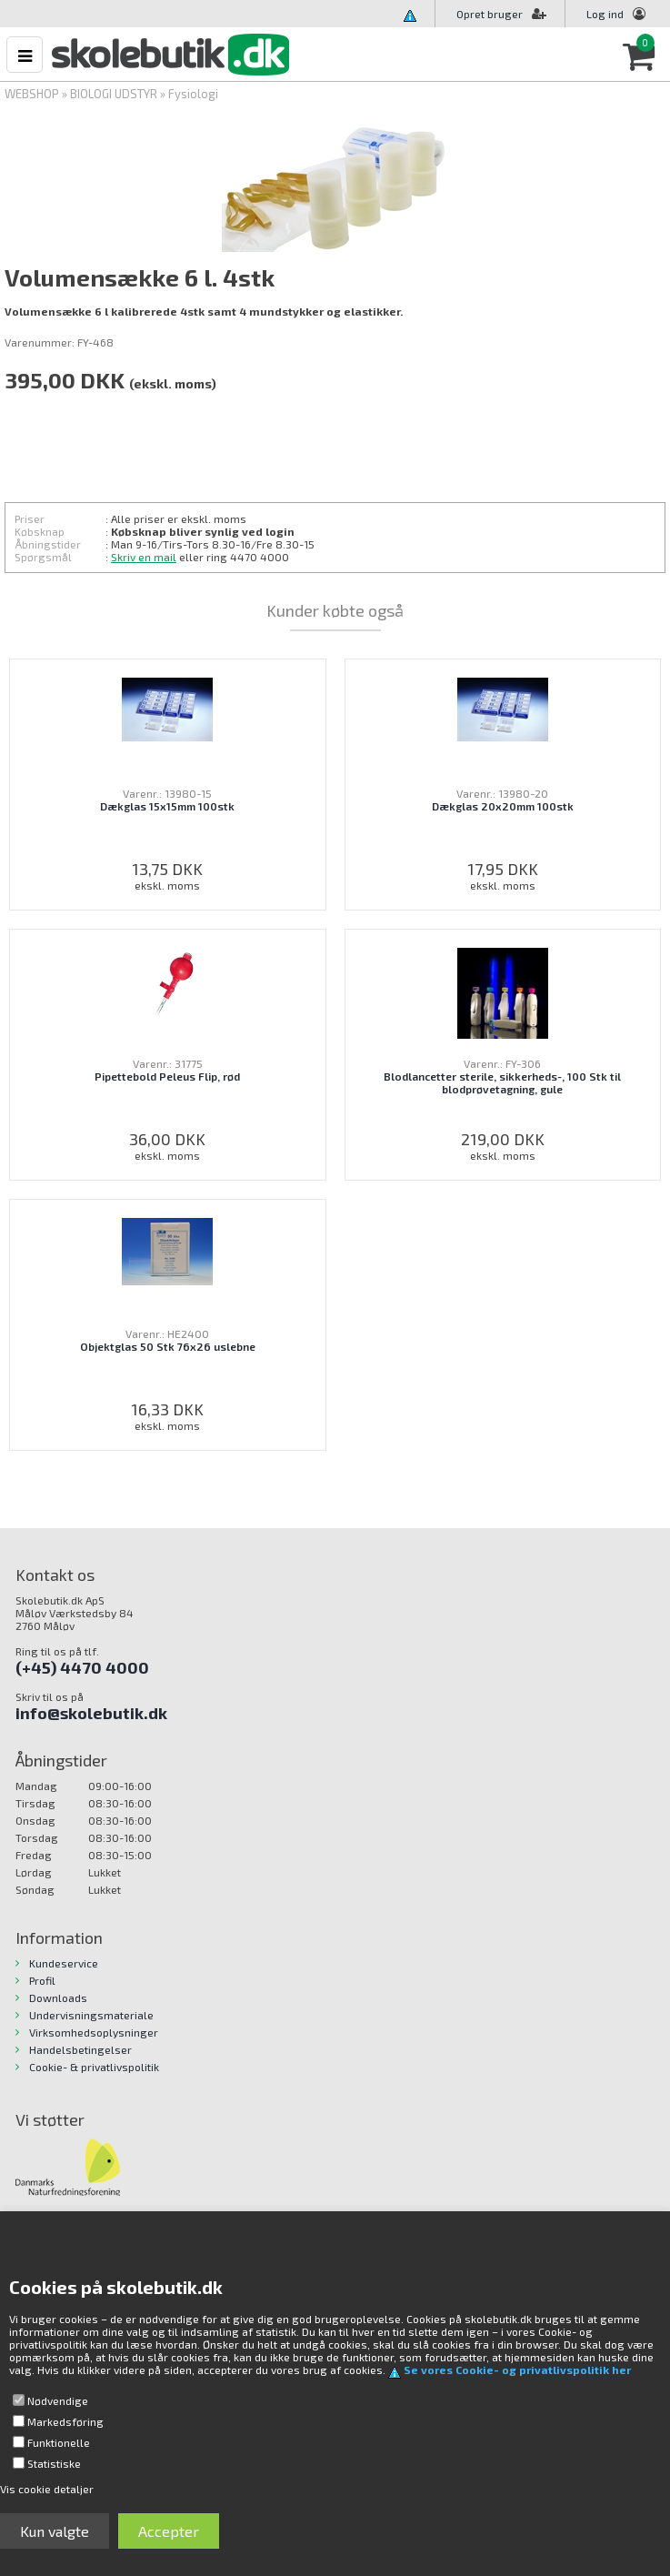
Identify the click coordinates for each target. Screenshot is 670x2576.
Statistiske (54, 2463)
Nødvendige (57, 2400)
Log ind (605, 13)
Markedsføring (65, 2421)
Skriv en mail (143, 556)
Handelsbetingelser (80, 2049)
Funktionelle (58, 2442)
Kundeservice (63, 1963)
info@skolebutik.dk (91, 1713)
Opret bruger (501, 13)
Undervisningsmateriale (91, 2014)
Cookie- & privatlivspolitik (94, 2066)
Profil (42, 1980)
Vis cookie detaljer (47, 2488)
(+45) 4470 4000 (82, 1667)
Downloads (58, 1997)
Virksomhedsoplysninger (93, 2032)
